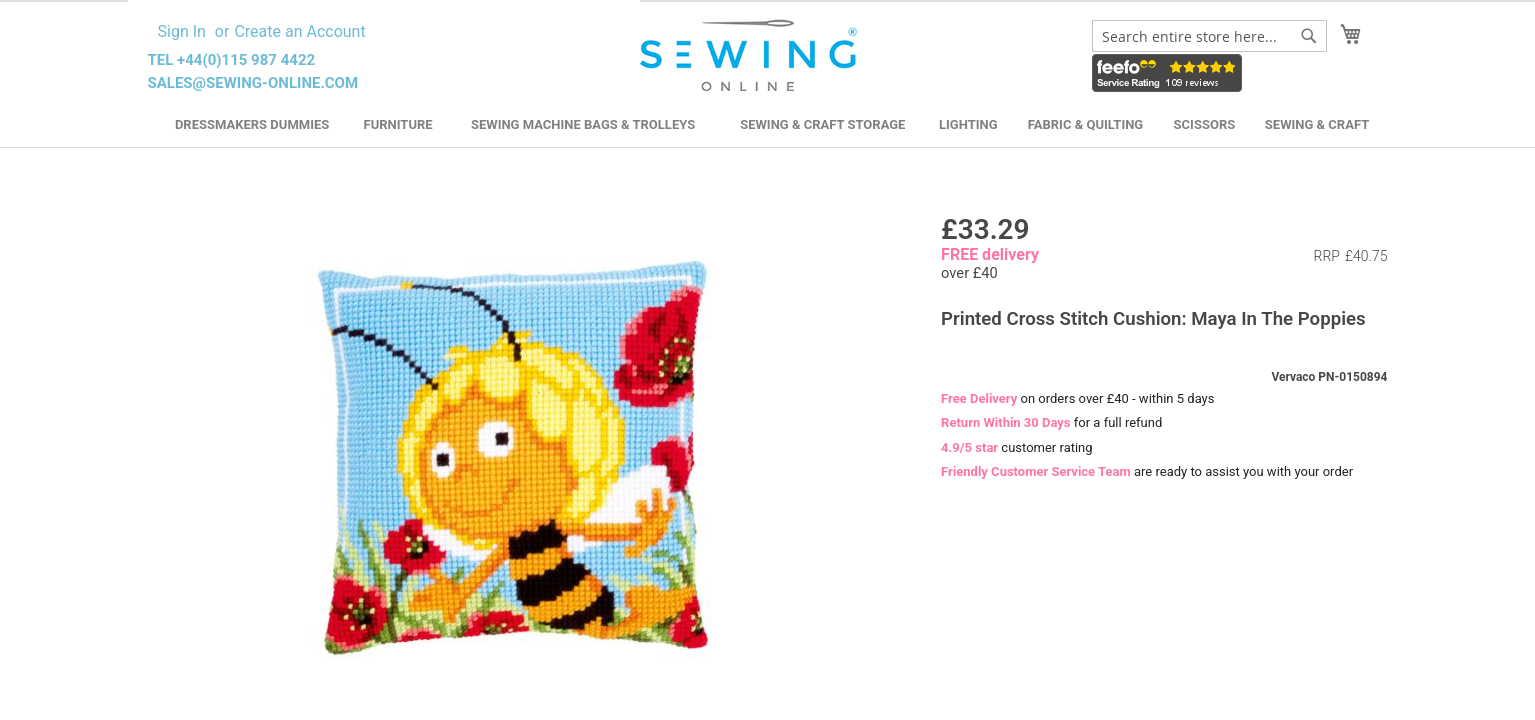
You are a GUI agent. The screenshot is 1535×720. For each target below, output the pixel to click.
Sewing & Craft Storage (822, 124)
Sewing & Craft (1317, 124)
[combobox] (1209, 36)
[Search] (1309, 36)
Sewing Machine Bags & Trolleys (583, 124)
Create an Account (299, 31)
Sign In (182, 31)
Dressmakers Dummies (252, 124)
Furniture (398, 124)
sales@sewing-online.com (253, 83)
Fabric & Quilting (1085, 124)
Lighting (968, 124)
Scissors (1205, 124)
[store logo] (751, 56)
